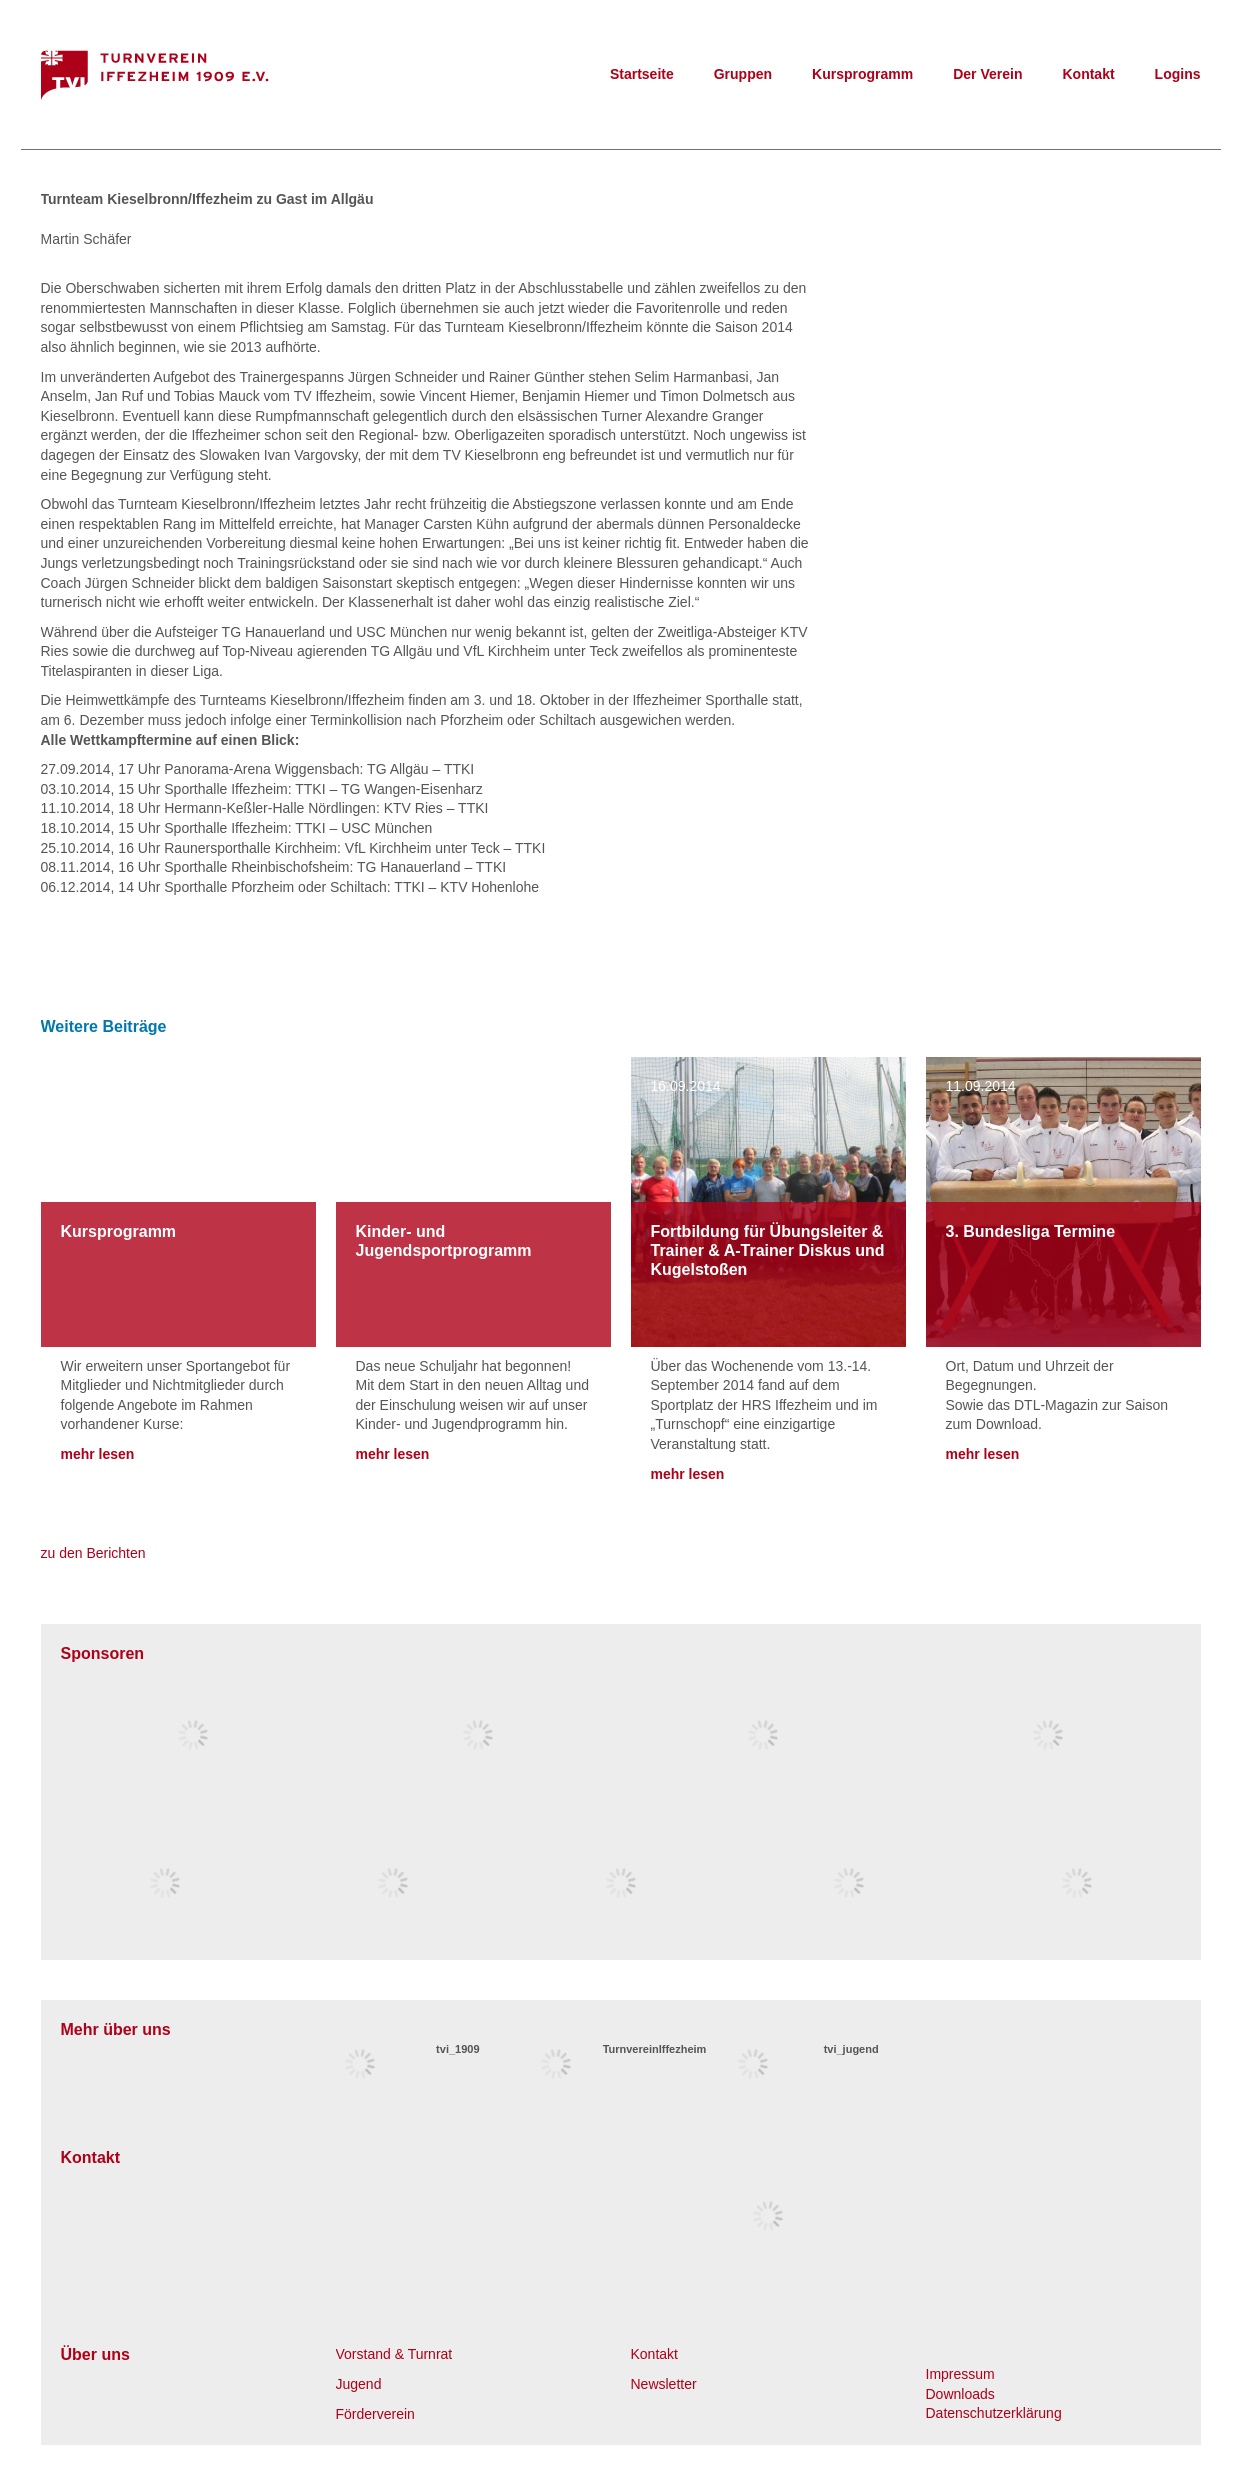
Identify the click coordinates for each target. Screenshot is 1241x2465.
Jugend (359, 2384)
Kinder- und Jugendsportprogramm (444, 1241)
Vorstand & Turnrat (394, 2354)
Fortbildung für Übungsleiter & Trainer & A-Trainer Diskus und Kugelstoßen (768, 1250)
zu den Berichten (93, 1553)
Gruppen (743, 74)
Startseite (642, 74)
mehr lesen (98, 1454)
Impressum (960, 2374)
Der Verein (987, 74)
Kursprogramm (862, 74)
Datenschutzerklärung (994, 2413)
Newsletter (664, 2384)
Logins (1178, 74)
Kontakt (1088, 74)
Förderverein (375, 2414)
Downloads (960, 2394)
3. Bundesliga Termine (1031, 1231)
